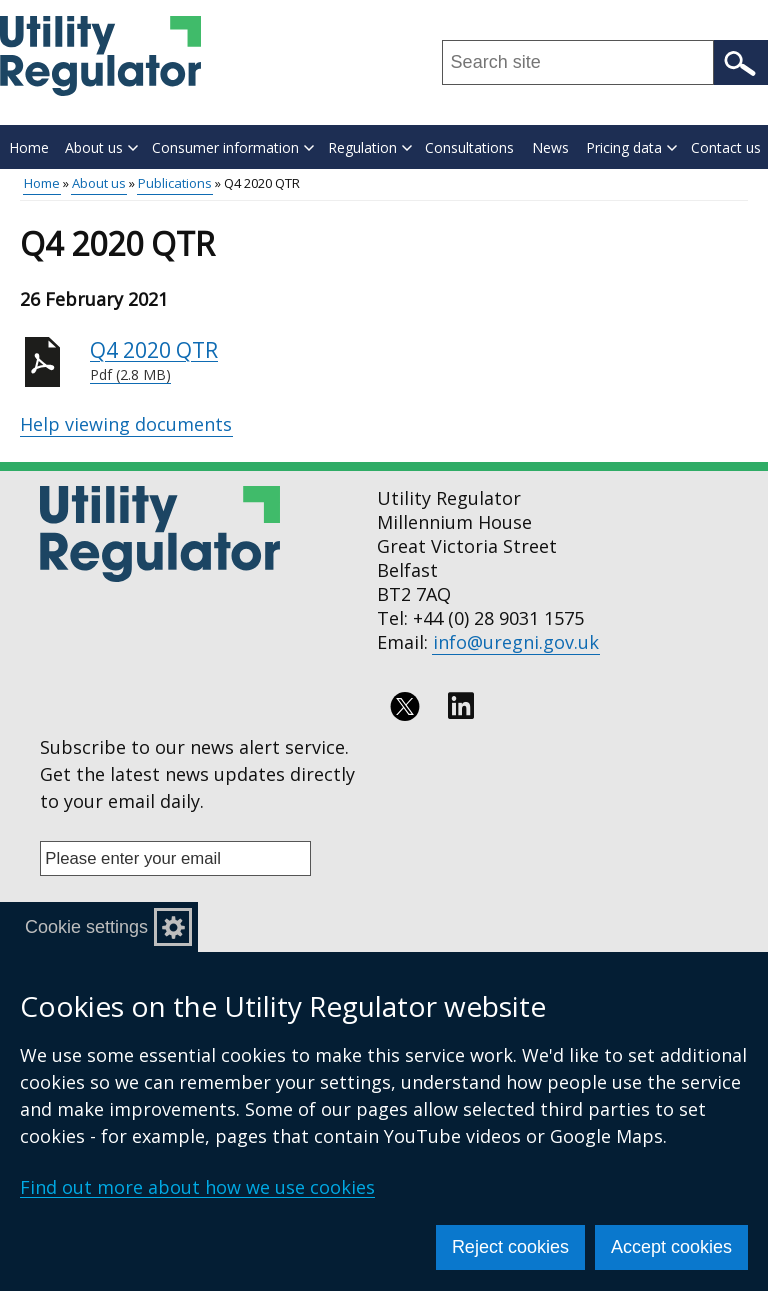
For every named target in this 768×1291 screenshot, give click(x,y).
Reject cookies (510, 1247)
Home (29, 147)
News (550, 147)
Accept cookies (671, 1247)
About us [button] (101, 147)
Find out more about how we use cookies (197, 1187)
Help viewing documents (126, 424)
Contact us (726, 147)
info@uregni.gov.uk (516, 642)
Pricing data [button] (631, 147)
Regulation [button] (370, 147)
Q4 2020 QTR (419, 361)
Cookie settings (86, 927)
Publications (175, 183)
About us (99, 183)
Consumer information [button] (233, 147)
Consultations (469, 147)
